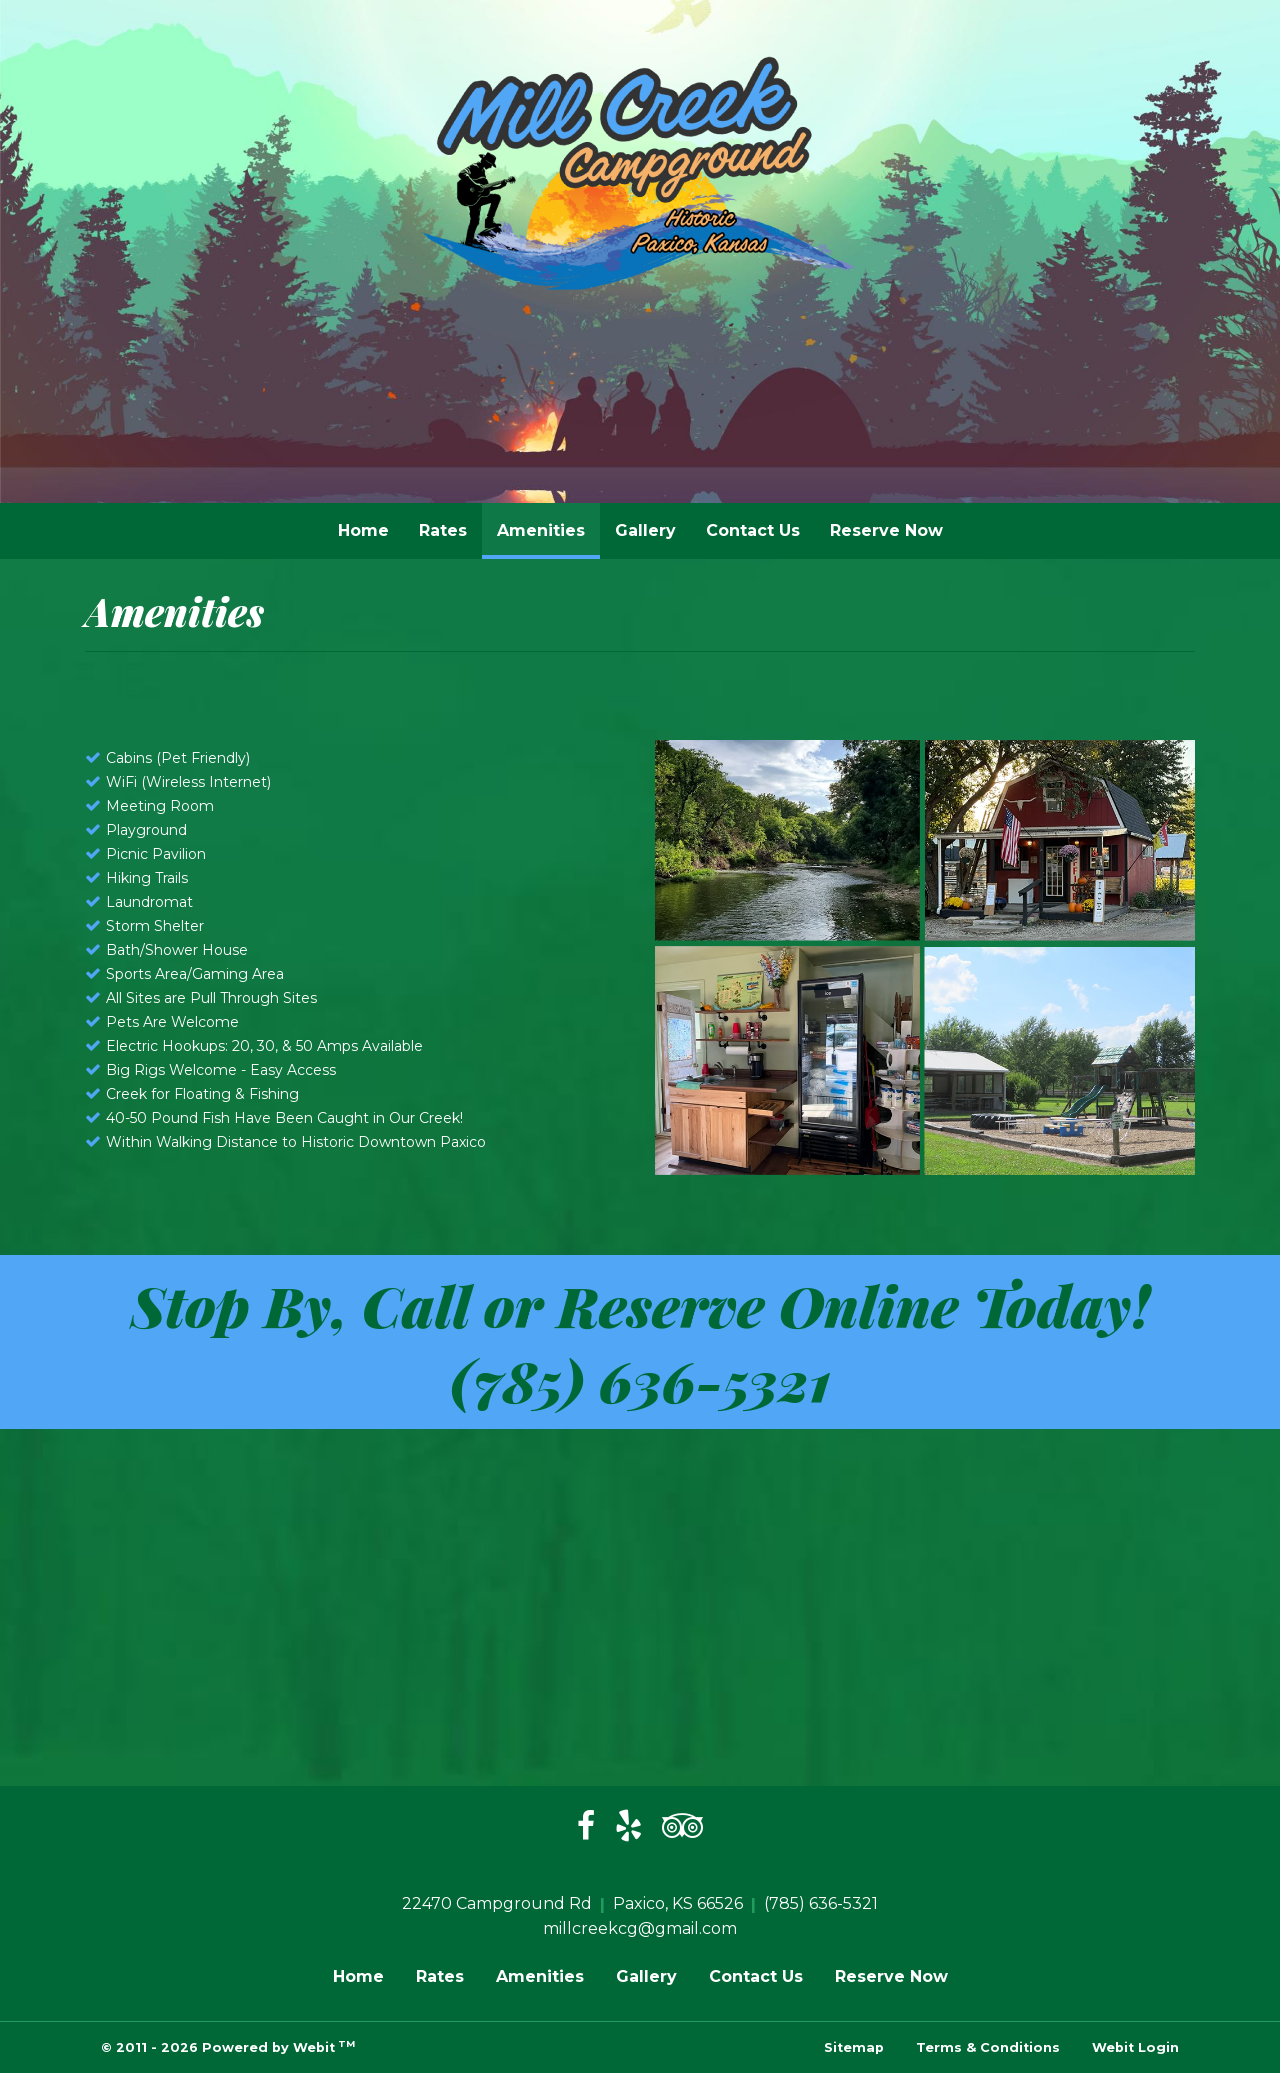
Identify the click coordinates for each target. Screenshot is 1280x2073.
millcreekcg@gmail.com (640, 1928)
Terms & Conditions (988, 2047)
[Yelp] (628, 1827)
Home (363, 530)
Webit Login (1135, 2047)
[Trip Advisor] (682, 1827)
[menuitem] (363, 531)
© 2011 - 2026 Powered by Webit (228, 2046)
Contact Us (753, 530)
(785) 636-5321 (640, 1379)
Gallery (645, 530)
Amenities (548, 525)
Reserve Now (886, 530)
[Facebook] (586, 1827)
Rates (443, 530)
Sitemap (854, 2047)
